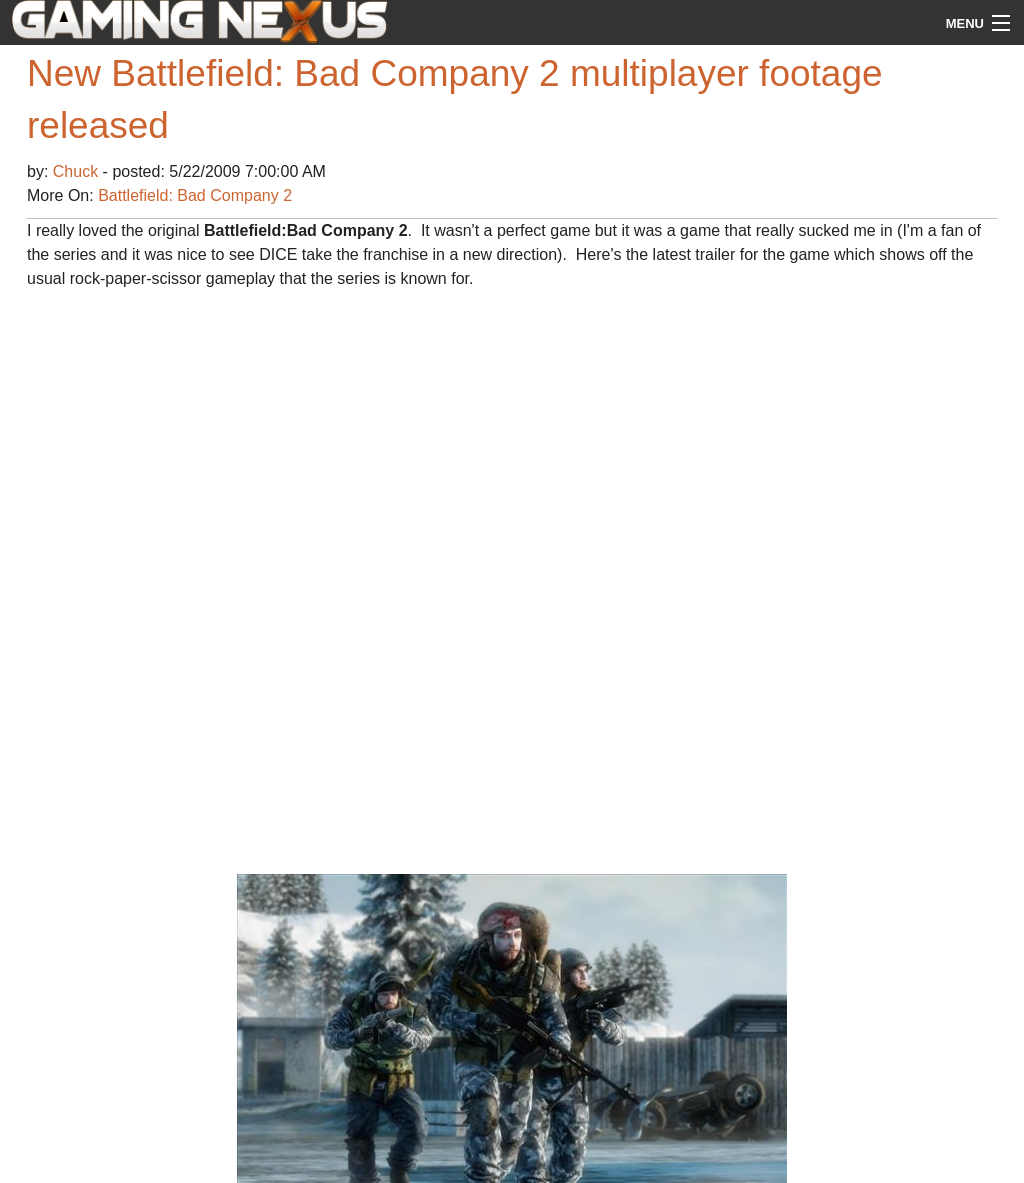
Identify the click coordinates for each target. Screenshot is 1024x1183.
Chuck (78, 171)
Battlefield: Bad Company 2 (195, 195)
